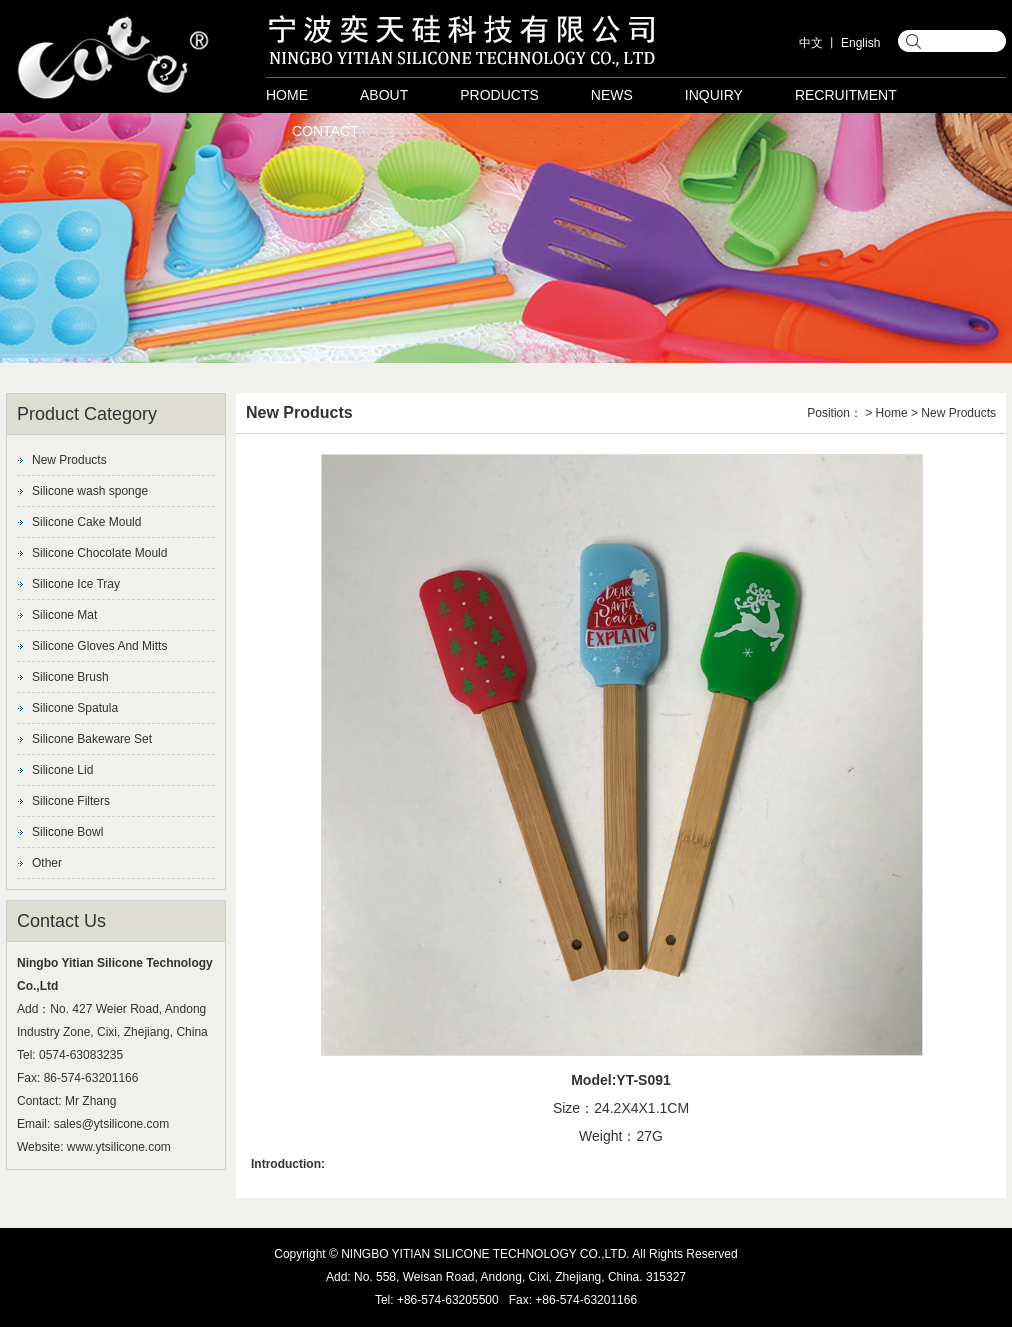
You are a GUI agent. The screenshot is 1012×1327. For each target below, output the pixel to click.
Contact (325, 131)
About (384, 95)
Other (47, 863)
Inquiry (714, 95)
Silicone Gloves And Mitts (99, 646)
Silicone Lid (62, 770)
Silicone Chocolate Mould (99, 553)
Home (287, 95)
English (860, 43)
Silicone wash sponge (90, 491)
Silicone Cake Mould (86, 522)
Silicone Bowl (67, 832)
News (612, 95)
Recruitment (846, 95)
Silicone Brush (70, 677)
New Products (69, 460)
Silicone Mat (64, 615)
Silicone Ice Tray (76, 584)
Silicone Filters (71, 801)
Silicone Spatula (75, 708)
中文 (811, 43)
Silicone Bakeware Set (92, 739)
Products (499, 95)
